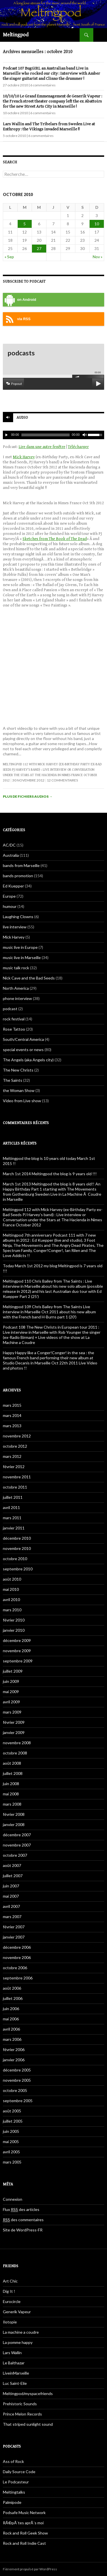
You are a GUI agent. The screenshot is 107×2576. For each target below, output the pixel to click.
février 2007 (14, 1926)
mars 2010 (12, 1609)
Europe (9, 896)
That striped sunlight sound (28, 2424)
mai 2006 (11, 2018)
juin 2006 (11, 2008)
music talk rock (16, 967)
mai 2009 (11, 1691)
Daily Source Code (19, 2471)
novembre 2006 (17, 1957)
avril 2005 (11, 2151)
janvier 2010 (14, 1630)
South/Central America (23, 1039)
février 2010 (14, 1620)
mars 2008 (12, 1804)
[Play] (6, 435)
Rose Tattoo (14, 1029)
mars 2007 (12, 1916)
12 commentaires (62, 780)
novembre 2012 (17, 1435)
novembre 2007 (17, 1845)
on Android (19, 300)
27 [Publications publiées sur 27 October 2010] (39, 248)
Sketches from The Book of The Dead (55, 539)
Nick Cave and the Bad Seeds (29, 978)
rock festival (14, 1018)
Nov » (97, 256)
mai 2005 (11, 2141)
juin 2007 (11, 1885)
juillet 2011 (13, 1497)
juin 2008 (11, 1783)
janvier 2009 (14, 1732)
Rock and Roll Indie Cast (24, 2543)
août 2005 (12, 2110)
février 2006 (14, 2049)
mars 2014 (12, 1415)
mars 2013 (12, 1425)
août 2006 (12, 1988)
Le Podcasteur (16, 2481)
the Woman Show (19, 1090)
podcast (10, 1008)
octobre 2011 (15, 1487)
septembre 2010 (18, 1568)
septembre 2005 (18, 2100)
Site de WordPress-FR (23, 2229)
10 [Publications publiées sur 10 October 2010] (96, 223)
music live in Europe (20, 947)
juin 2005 (11, 2131)
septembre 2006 (18, 1977)
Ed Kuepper (13, 885)
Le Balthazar (14, 2362)
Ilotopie (10, 2321)
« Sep (9, 256)
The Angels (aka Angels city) (28, 1059)
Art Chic (10, 2281)
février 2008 (14, 1814)
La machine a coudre (21, 2332)
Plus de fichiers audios (28, 796)
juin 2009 (11, 1681)
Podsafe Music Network (24, 2512)
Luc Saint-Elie (15, 2383)
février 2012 (14, 1466)
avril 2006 (11, 2029)
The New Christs (18, 1070)
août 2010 (12, 1579)
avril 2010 (11, 1599)
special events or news (23, 1049)
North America (16, 988)
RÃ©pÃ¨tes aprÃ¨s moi (23, 2522)
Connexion (12, 2199)
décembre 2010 (17, 1538)
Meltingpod (16, 35)
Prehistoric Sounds (20, 2403)
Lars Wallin (12, 2352)
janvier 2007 (14, 1937)
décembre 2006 (17, 1947)
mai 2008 (11, 1793)
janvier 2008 (14, 1824)
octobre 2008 (15, 1752)
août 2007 (12, 1865)
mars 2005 (12, 2162)
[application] (53, 435)
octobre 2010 (15, 1558)
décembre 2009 (17, 1640)
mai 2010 (11, 1589)
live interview (15, 926)
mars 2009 (12, 1712)
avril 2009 (11, 1701)
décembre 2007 (17, 1834)
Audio (22, 417)
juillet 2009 (13, 1671)
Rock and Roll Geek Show (25, 2533)
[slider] (45, 434)
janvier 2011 (14, 1527)
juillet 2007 (13, 1875)
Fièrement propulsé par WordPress (30, 2569)
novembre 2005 (17, 2080)
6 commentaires (43, 85)
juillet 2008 (13, 1773)
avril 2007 (11, 1906)
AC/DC (9, 845)
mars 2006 (12, 2039)
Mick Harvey (24, 457)
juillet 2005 (13, 2121)
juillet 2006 (13, 1998)
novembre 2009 (17, 1650)
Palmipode (12, 2502)
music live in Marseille (22, 957)
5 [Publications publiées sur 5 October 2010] (24, 223)
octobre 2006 (15, 1967)
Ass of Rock (13, 2461)
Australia (11, 855)
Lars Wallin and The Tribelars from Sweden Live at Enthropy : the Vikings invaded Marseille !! (49, 127)
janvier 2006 (14, 2059)
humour (10, 906)
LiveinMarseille (16, 2373)
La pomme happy (18, 2342)
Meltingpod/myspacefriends (28, 2393)
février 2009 (14, 1722)
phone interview (17, 998)
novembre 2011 (17, 1476)
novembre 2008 (17, 1742)
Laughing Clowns (18, 916)
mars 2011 (12, 1517)
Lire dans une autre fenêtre (42, 447)
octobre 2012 (15, 1446)
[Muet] (84, 435)
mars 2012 (12, 1456)
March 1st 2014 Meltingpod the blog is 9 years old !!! (50, 1173)
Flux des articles (21, 2209)
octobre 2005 (15, 2090)
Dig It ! (9, 2291)
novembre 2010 (17, 1548)
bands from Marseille (21, 865)
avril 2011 (11, 1507)
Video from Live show (22, 1100)
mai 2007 (11, 1896)
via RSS (17, 319)
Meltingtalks (14, 2492)
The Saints (12, 1080)
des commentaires (23, 2219)
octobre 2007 (15, 1855)
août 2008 (12, 1763)
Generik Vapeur (17, 2311)
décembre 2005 (17, 2070)
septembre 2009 (18, 1660)
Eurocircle (12, 2301)
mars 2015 (12, 1405)
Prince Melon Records (22, 2414)
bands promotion (18, 875)
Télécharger (78, 447)
